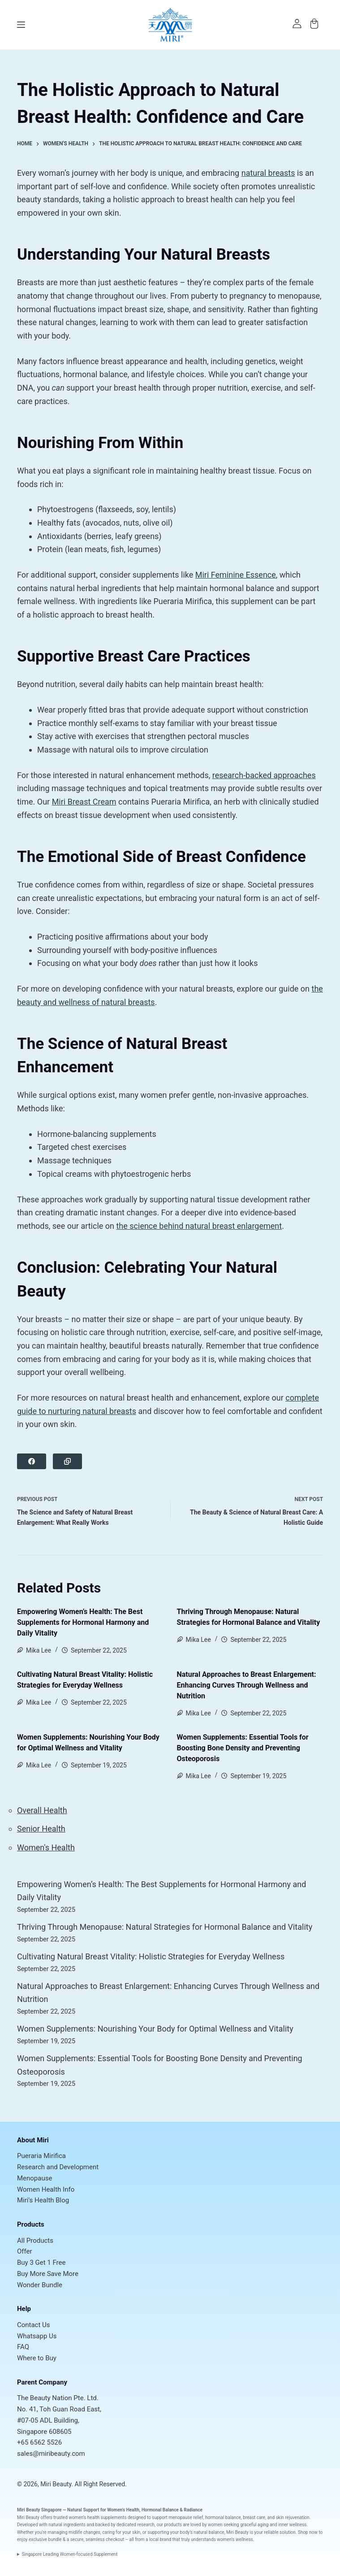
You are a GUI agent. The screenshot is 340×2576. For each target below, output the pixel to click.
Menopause (34, 2178)
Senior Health (41, 1828)
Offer (24, 2251)
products (173, 2524)
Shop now (308, 2532)
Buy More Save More (47, 2274)
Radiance (193, 2509)
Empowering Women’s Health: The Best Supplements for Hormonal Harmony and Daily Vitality (83, 1622)
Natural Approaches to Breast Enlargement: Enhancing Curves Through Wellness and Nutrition (246, 1685)
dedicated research (135, 2524)
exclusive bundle (45, 2539)
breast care (254, 2517)
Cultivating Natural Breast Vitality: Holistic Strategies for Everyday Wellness (150, 1956)
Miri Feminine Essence (235, 574)
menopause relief (185, 2517)
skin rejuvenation (293, 2517)
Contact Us (33, 2325)
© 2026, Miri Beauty (44, 2484)
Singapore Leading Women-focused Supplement (70, 2554)
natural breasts (268, 173)
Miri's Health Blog (43, 2200)
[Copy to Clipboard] (67, 1461)
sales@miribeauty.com (51, 2454)
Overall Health (42, 1810)
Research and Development (58, 2167)
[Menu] (21, 25)
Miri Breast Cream (84, 801)
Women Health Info (45, 2189)
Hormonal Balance (160, 2509)
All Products (35, 2241)
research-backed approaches (264, 775)
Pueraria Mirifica (41, 2156)
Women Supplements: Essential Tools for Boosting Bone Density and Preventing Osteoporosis (243, 1748)
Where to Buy (36, 2358)
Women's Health (46, 1847)
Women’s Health (123, 2509)
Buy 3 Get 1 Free (41, 2262)
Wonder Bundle (39, 2285)
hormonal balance (223, 2517)
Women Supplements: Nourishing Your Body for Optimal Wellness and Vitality (155, 2028)
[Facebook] (31, 1461)
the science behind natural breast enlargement (199, 1226)
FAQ (23, 2347)
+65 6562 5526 (39, 2442)
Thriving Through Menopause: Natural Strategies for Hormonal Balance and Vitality (164, 1927)
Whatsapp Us (37, 2336)
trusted (60, 2517)
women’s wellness (235, 2539)
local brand (160, 2539)
